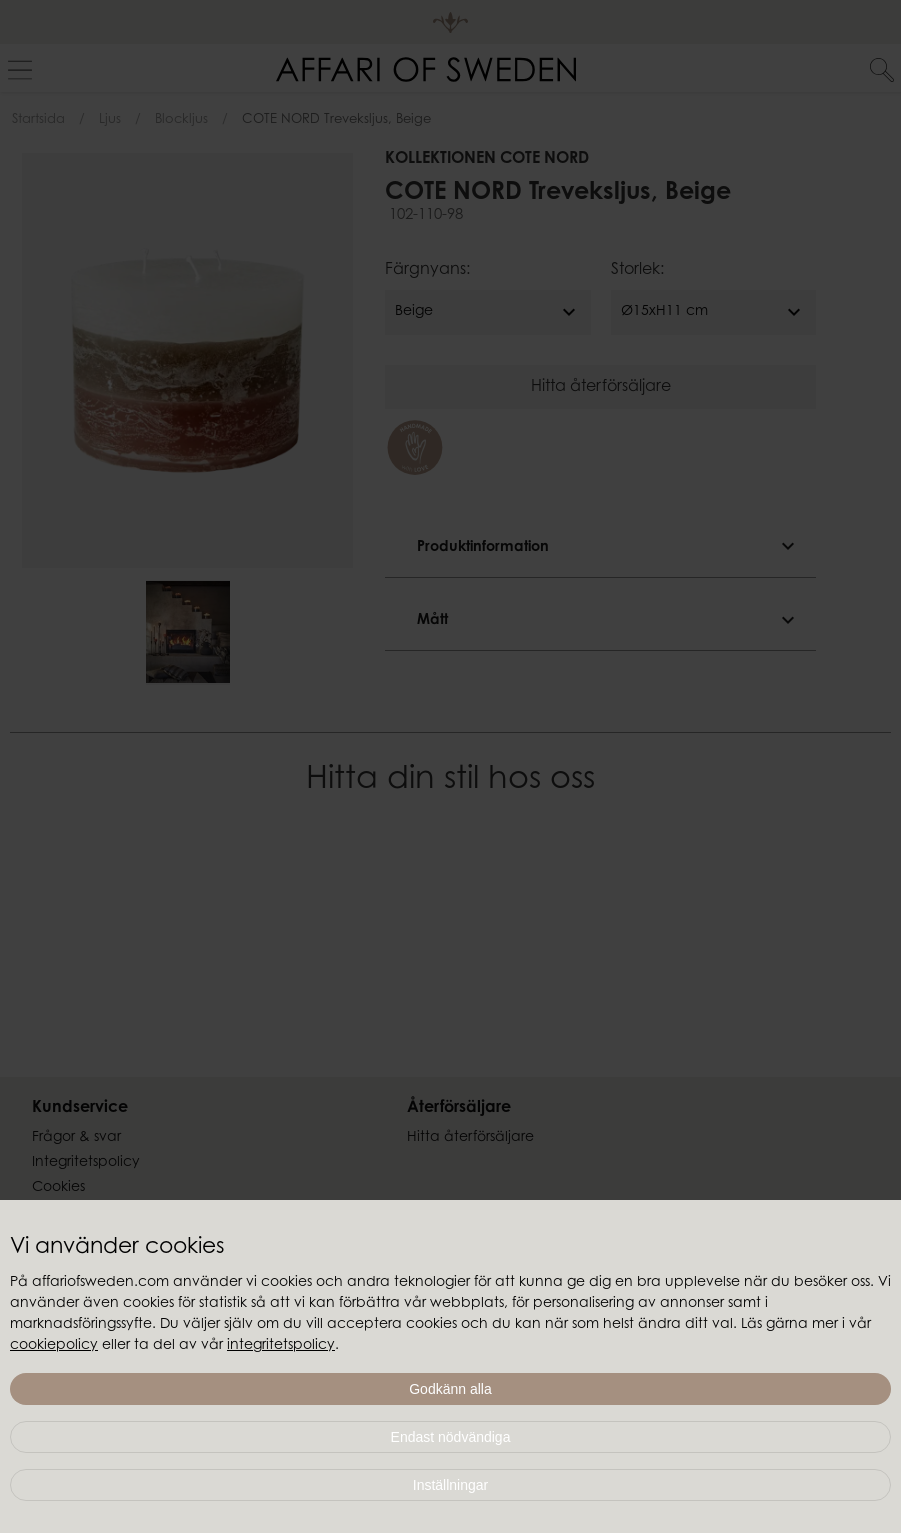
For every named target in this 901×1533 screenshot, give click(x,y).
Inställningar (451, 1485)
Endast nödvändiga (451, 1437)
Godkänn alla (450, 1389)
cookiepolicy (54, 1346)
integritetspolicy (281, 1346)
